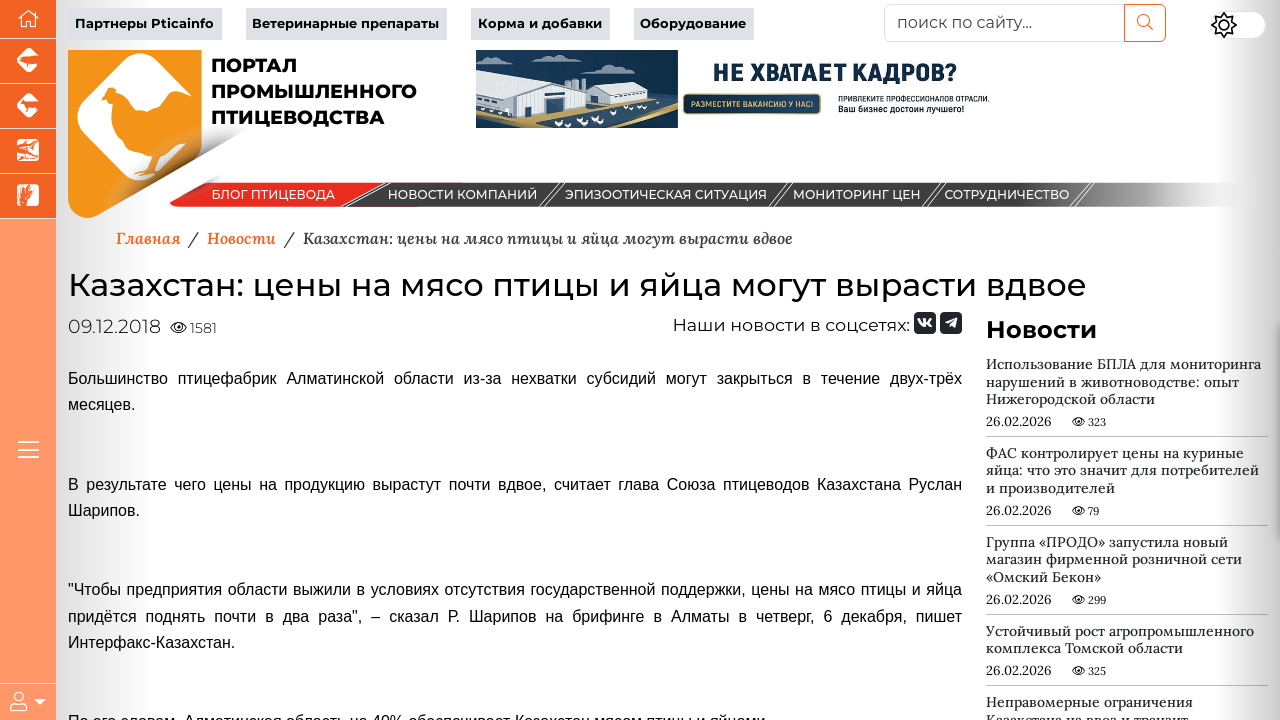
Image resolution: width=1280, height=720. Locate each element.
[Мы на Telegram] (951, 323)
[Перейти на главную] (28, 19)
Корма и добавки (540, 23)
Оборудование (693, 23)
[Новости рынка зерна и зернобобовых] (28, 196)
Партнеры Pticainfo (144, 23)
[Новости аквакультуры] (28, 151)
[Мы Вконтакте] (925, 323)
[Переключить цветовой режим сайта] (1238, 25)
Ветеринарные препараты (345, 23)
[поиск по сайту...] (1004, 23)
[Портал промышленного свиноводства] (28, 61)
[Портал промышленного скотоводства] (28, 106)
